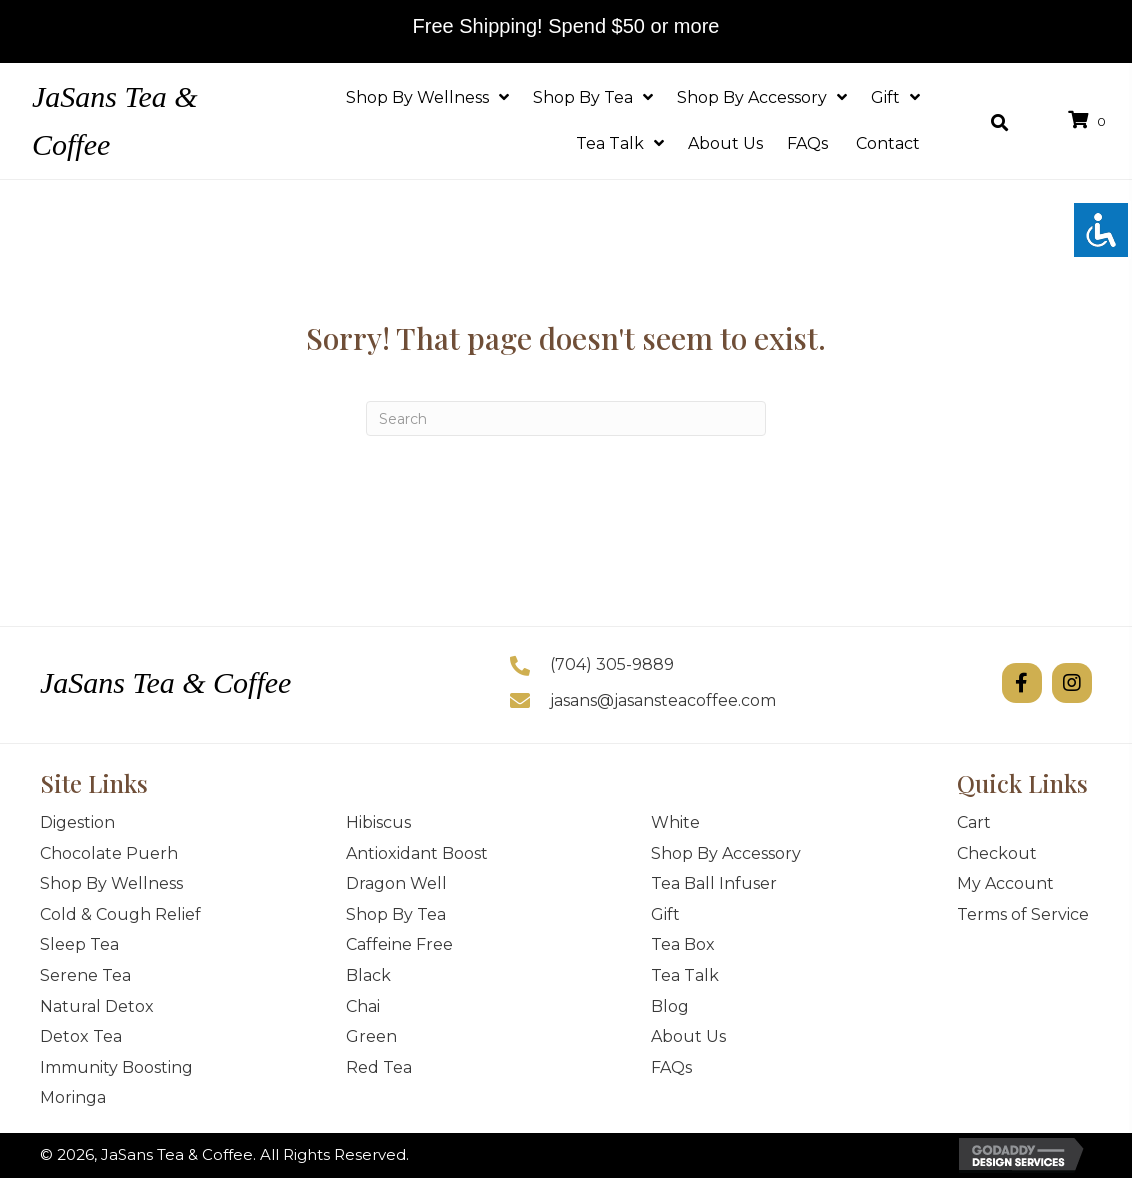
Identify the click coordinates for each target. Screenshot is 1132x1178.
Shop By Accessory (726, 853)
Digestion (77, 822)
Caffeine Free (399, 944)
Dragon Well (396, 883)
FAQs (673, 1067)
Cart (974, 822)
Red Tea (379, 1067)
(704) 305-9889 (612, 664)
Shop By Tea (396, 914)
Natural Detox (97, 1006)
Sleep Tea (79, 944)
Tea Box (683, 944)
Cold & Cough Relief (120, 914)
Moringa (73, 1097)
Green (371, 1036)
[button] (1022, 683)
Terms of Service (1023, 914)
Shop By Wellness (111, 883)
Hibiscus (378, 822)
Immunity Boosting (116, 1067)
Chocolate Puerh (109, 853)
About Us (688, 1036)
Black (368, 975)
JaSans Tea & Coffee (165, 682)
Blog (670, 1006)
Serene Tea (85, 975)
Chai (363, 1006)
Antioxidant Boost (417, 853)
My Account (1005, 883)
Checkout (997, 853)
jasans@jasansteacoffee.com (663, 700)
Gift (665, 914)
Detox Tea (81, 1036)
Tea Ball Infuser (714, 883)
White (675, 822)
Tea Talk (685, 975)
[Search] (566, 418)
